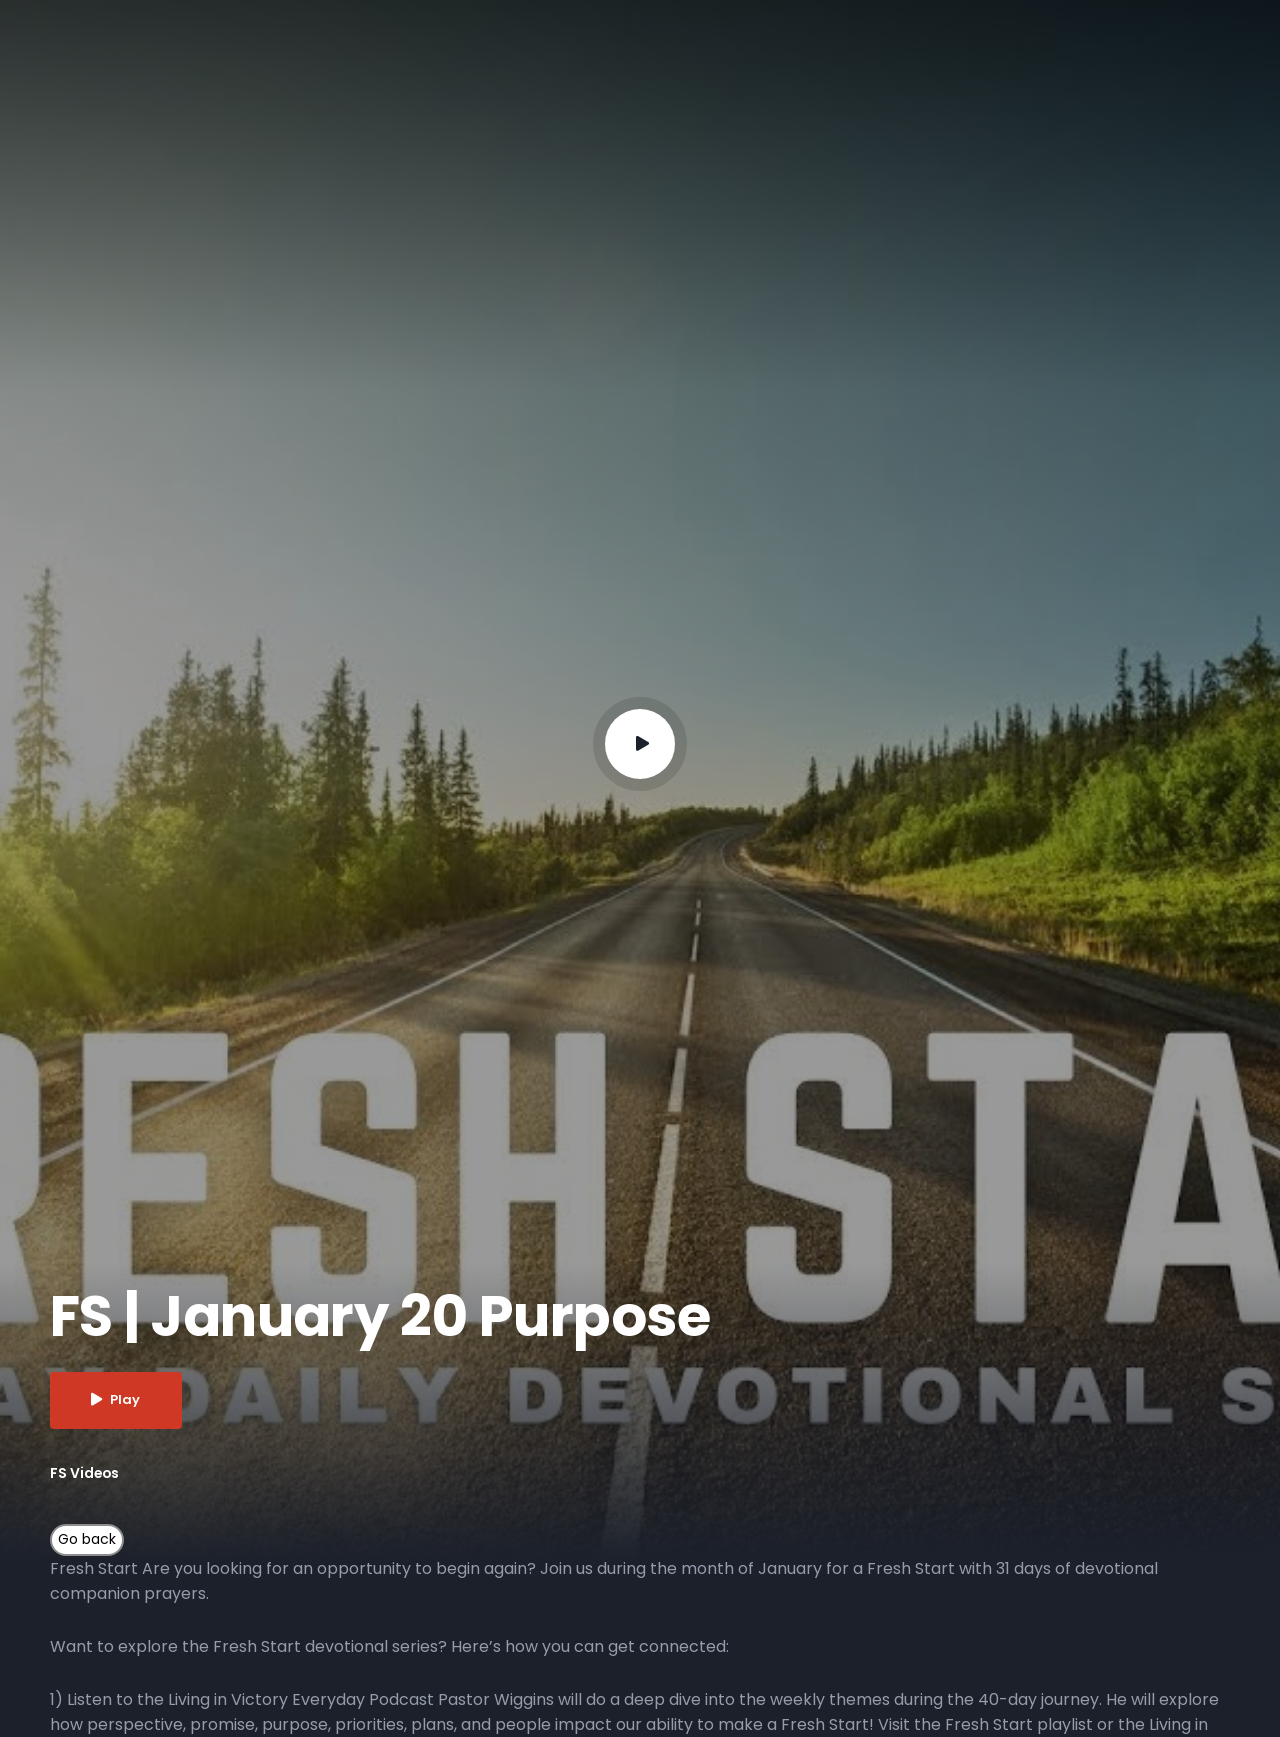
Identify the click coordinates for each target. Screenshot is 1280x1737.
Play (116, 1400)
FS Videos (85, 1473)
